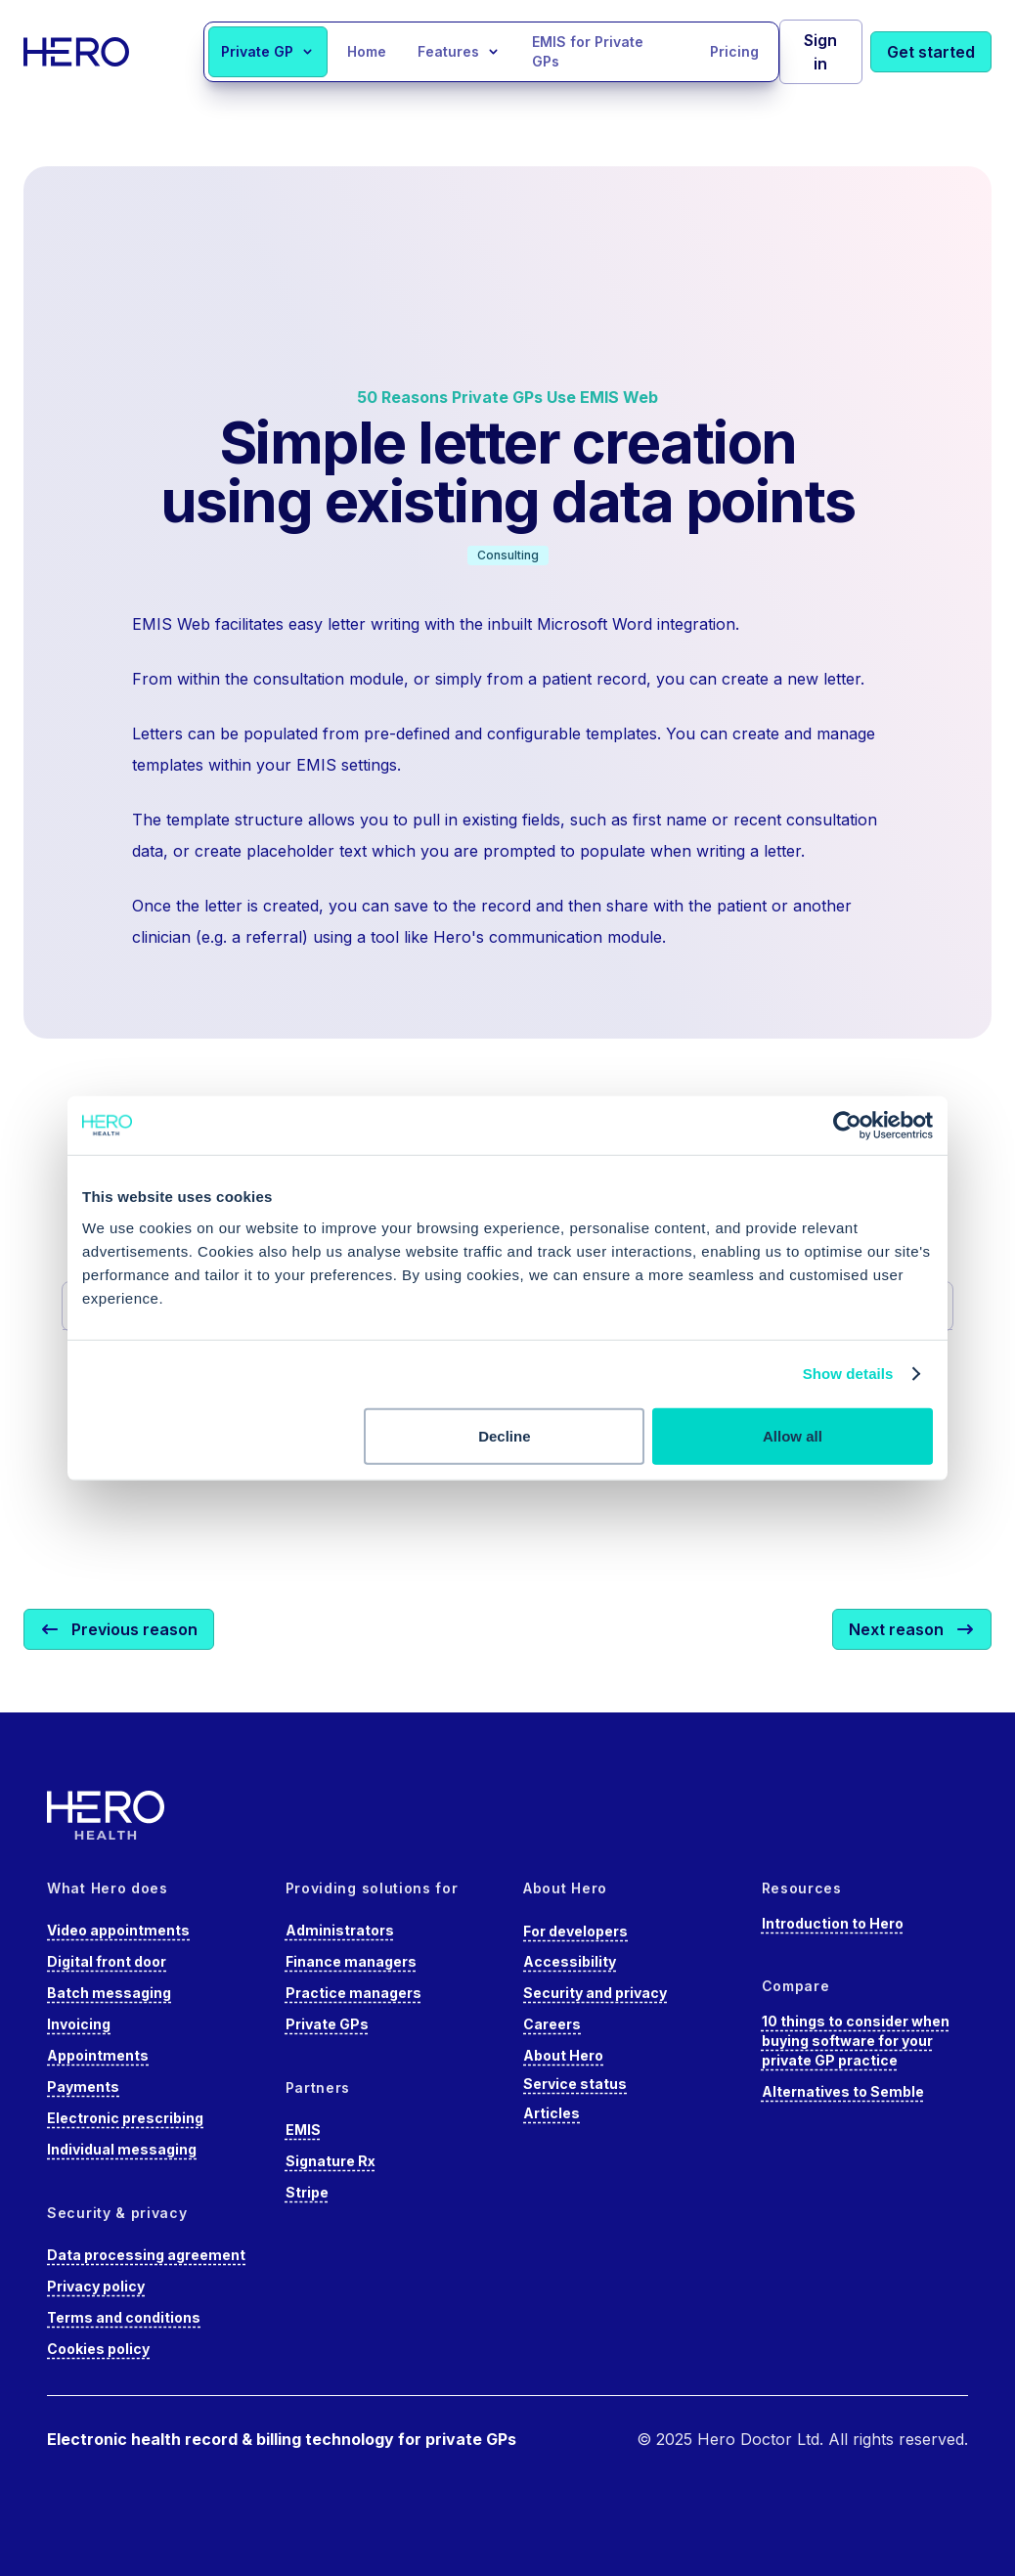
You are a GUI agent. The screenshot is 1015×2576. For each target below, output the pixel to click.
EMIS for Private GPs (587, 51)
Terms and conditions (123, 2317)
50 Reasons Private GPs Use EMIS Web (507, 397)
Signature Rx (330, 2161)
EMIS (303, 2129)
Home (366, 51)
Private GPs (327, 2024)
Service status (575, 2083)
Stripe (307, 2192)
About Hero (563, 2055)
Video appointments (118, 1930)
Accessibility (569, 1961)
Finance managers (351, 1961)
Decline (504, 1435)
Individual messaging (122, 2149)
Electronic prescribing (125, 2118)
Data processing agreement (146, 2254)
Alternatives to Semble (843, 2091)
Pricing (734, 51)
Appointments (98, 2055)
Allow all (792, 1435)
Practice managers (353, 1992)
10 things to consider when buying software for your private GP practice (855, 2040)
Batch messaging (109, 1992)
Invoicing (78, 2024)
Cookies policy (98, 2348)
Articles (551, 2113)
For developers (575, 1931)
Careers (552, 2024)
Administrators (340, 1930)
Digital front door (106, 1961)
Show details (848, 1373)
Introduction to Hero (833, 1923)
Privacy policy (96, 2286)
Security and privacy (595, 1992)
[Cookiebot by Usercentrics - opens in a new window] (847, 1125)
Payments (83, 2086)
